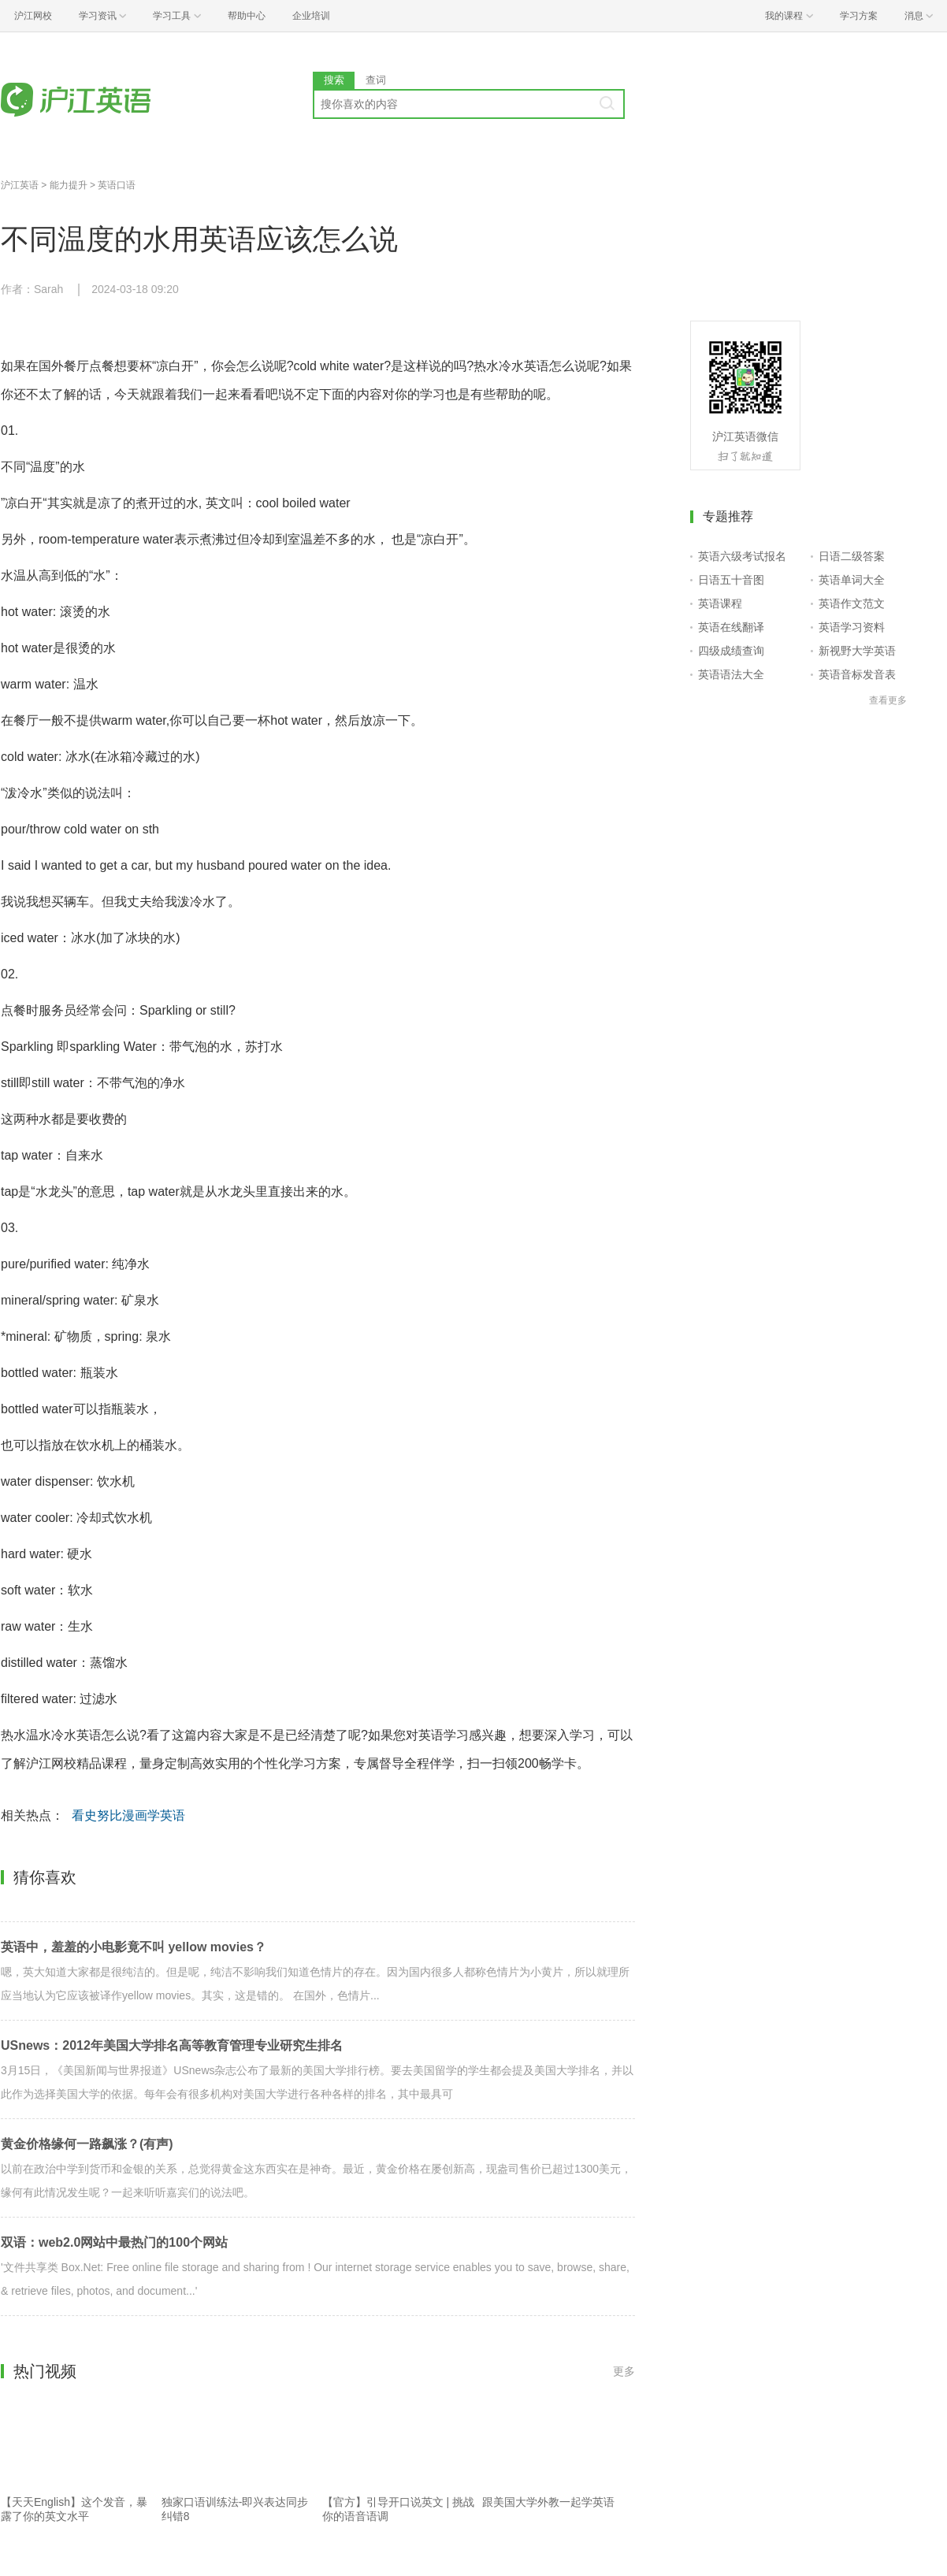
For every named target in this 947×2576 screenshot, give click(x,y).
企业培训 (311, 15)
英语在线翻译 (731, 627)
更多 (624, 2371)
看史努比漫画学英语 (128, 1815)
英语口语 (117, 185)
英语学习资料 (852, 627)
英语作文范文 (852, 603)
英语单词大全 (852, 579)
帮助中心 (247, 15)
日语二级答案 (852, 556)
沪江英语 (20, 185)
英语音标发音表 (857, 674)
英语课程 (720, 603)
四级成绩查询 (731, 650)
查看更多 (888, 700)
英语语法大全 (731, 674)
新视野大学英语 (857, 650)
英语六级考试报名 (742, 556)
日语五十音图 (731, 579)
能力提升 (68, 185)
